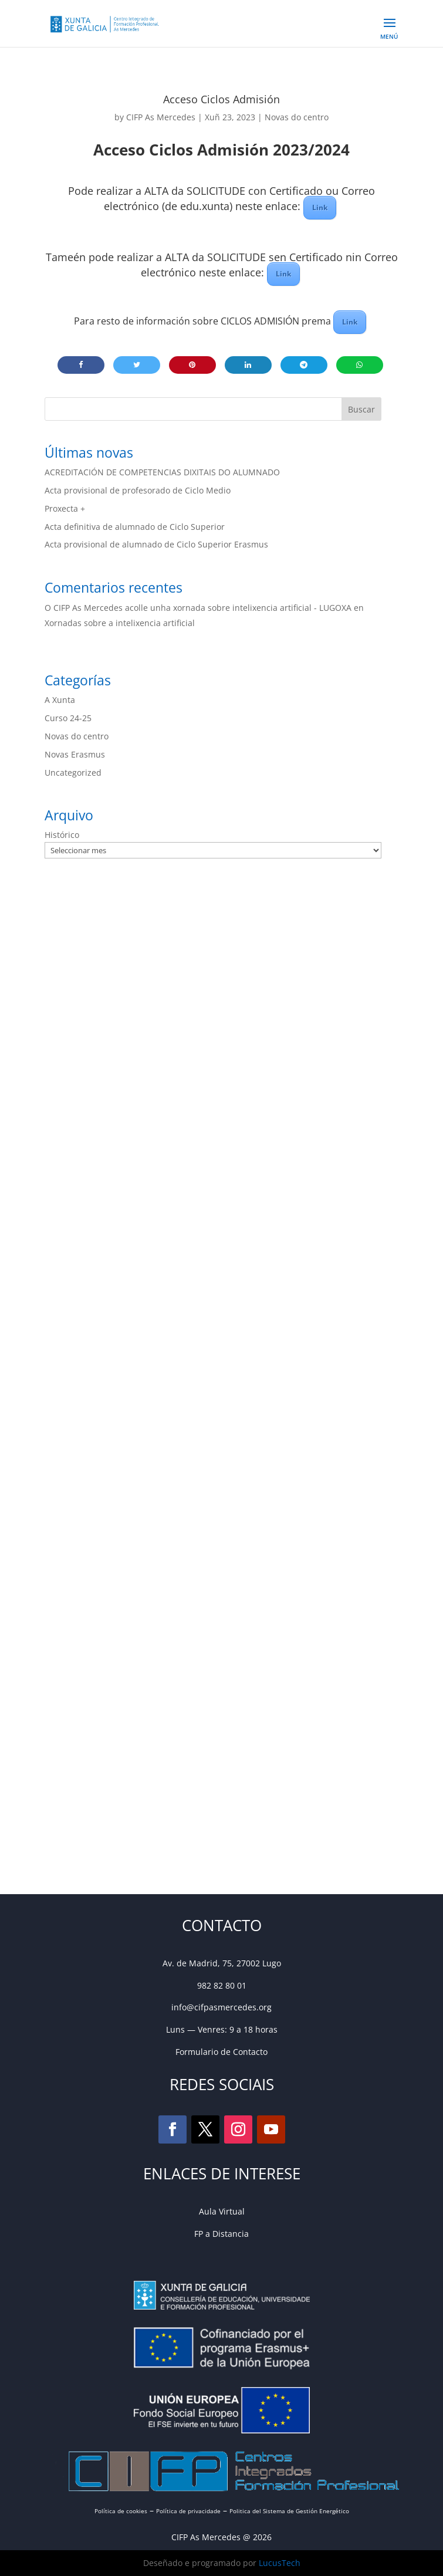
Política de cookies (120, 2511)
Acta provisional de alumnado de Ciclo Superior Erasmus (156, 544)
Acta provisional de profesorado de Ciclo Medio (138, 490)
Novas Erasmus (75, 754)
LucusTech (279, 2562)
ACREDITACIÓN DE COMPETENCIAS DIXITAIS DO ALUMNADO (162, 472)
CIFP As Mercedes (160, 117)
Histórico (62, 834)
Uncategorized (73, 772)
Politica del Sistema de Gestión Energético (289, 2511)
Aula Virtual (222, 2211)
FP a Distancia (221, 2233)
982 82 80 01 (221, 1985)
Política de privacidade (188, 2511)
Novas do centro (297, 117)
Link (319, 207)
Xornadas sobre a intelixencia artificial (120, 622)
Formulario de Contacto (221, 2051)
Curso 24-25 (68, 718)
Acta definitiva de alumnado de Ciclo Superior (135, 526)
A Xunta (60, 699)
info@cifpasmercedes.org (221, 2007)
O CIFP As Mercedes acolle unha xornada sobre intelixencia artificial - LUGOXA (198, 607)
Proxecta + (65, 508)
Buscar (361, 409)
